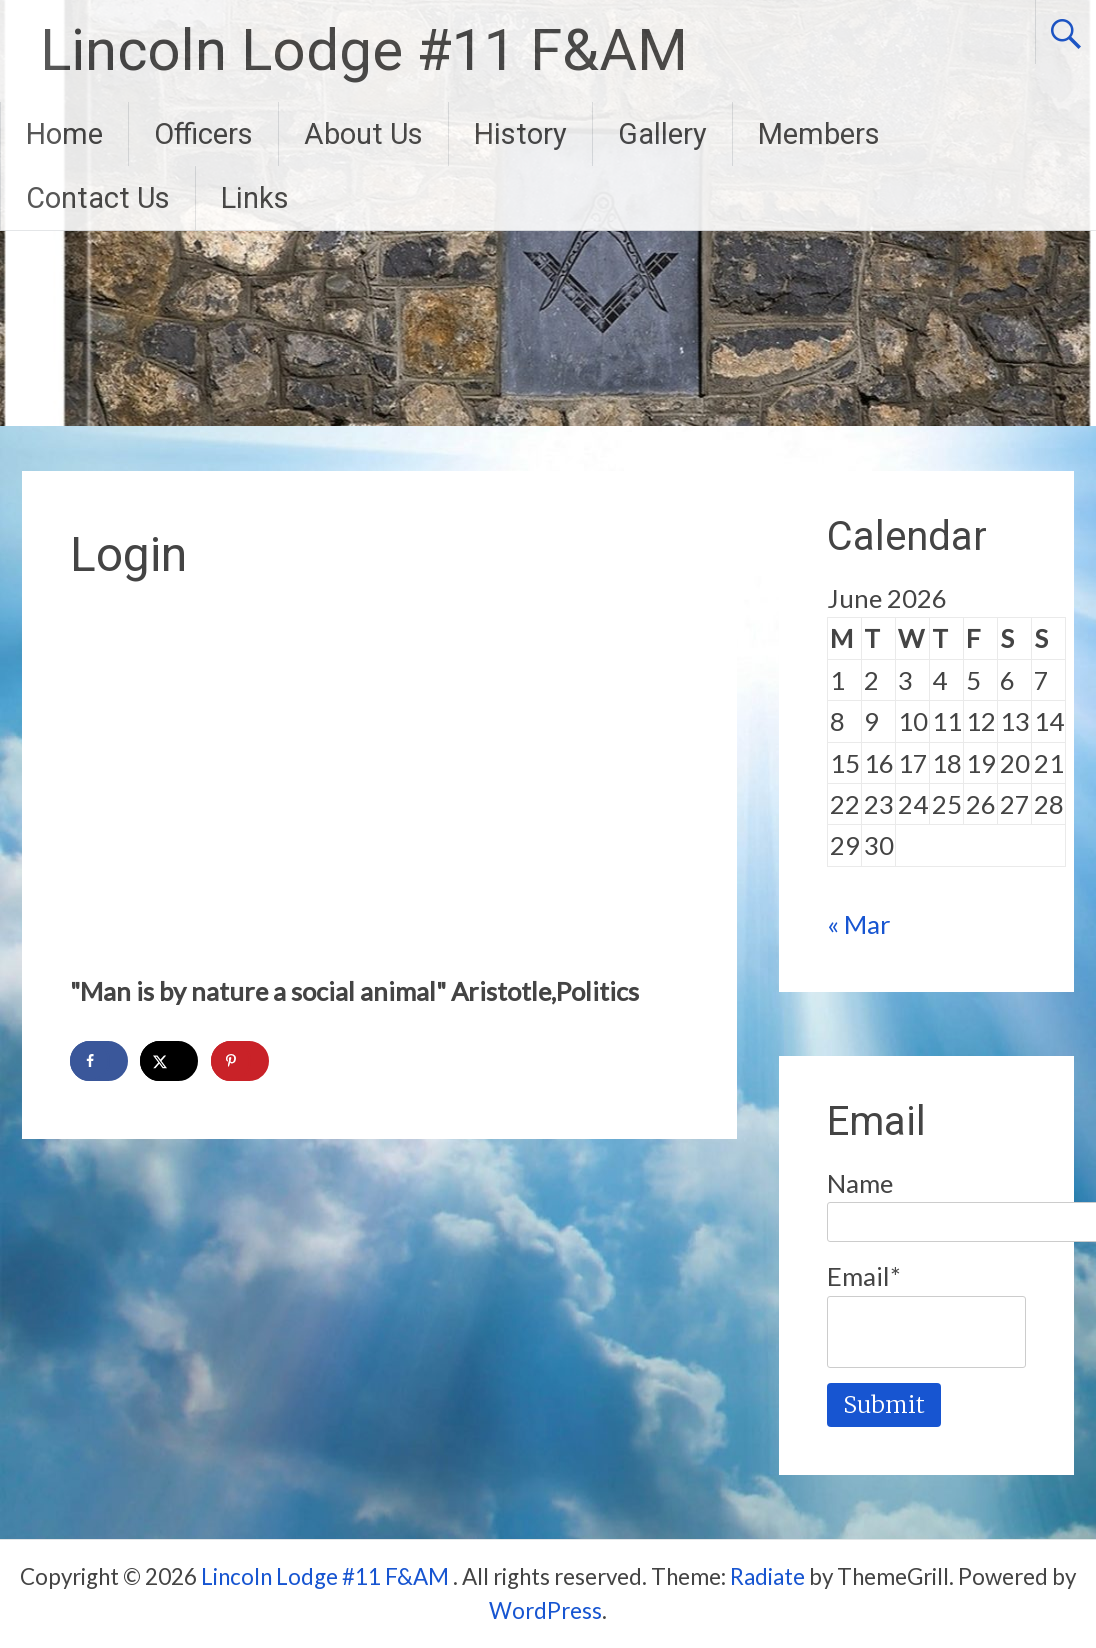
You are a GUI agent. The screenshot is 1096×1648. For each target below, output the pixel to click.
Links (255, 198)
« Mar (859, 924)
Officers (203, 134)
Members (819, 134)
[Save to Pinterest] (240, 1061)
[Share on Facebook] (99, 1061)
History (520, 134)
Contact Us (98, 198)
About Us (363, 134)
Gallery (662, 134)
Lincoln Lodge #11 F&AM (364, 50)
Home (64, 134)
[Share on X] (169, 1061)
